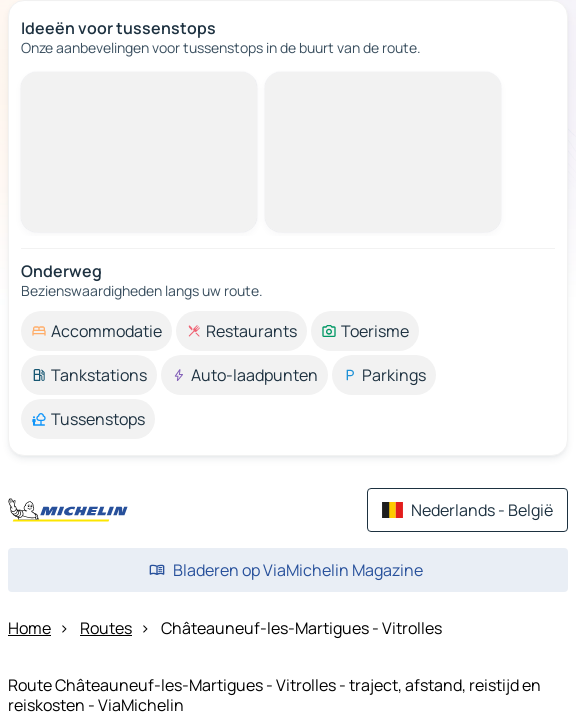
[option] (96, 331)
